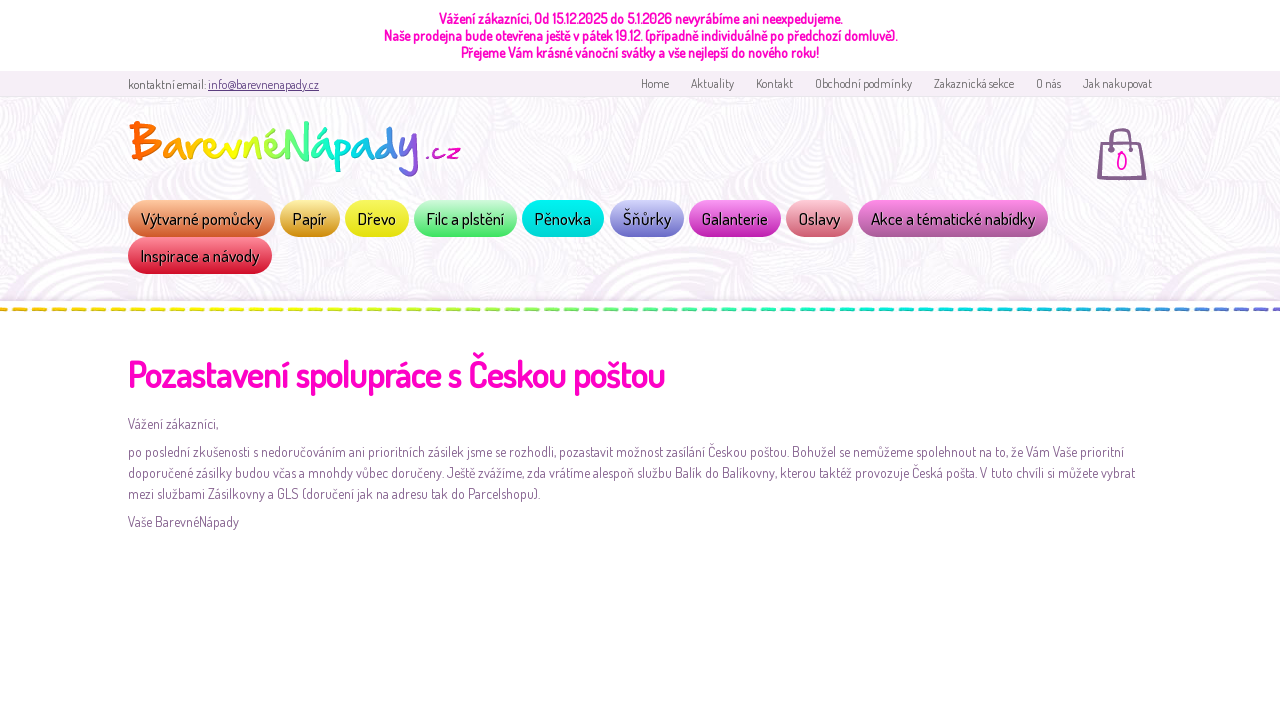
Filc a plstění (465, 218)
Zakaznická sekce (974, 83)
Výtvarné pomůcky (201, 218)
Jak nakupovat (1117, 83)
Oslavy (819, 218)
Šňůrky (647, 218)
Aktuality (712, 83)
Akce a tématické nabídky (953, 218)
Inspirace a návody (200, 255)
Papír (310, 218)
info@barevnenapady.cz (263, 84)
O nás (1048, 83)
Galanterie (735, 218)
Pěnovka (563, 218)
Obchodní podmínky (863, 83)
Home (655, 83)
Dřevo (377, 218)
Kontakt (774, 83)
